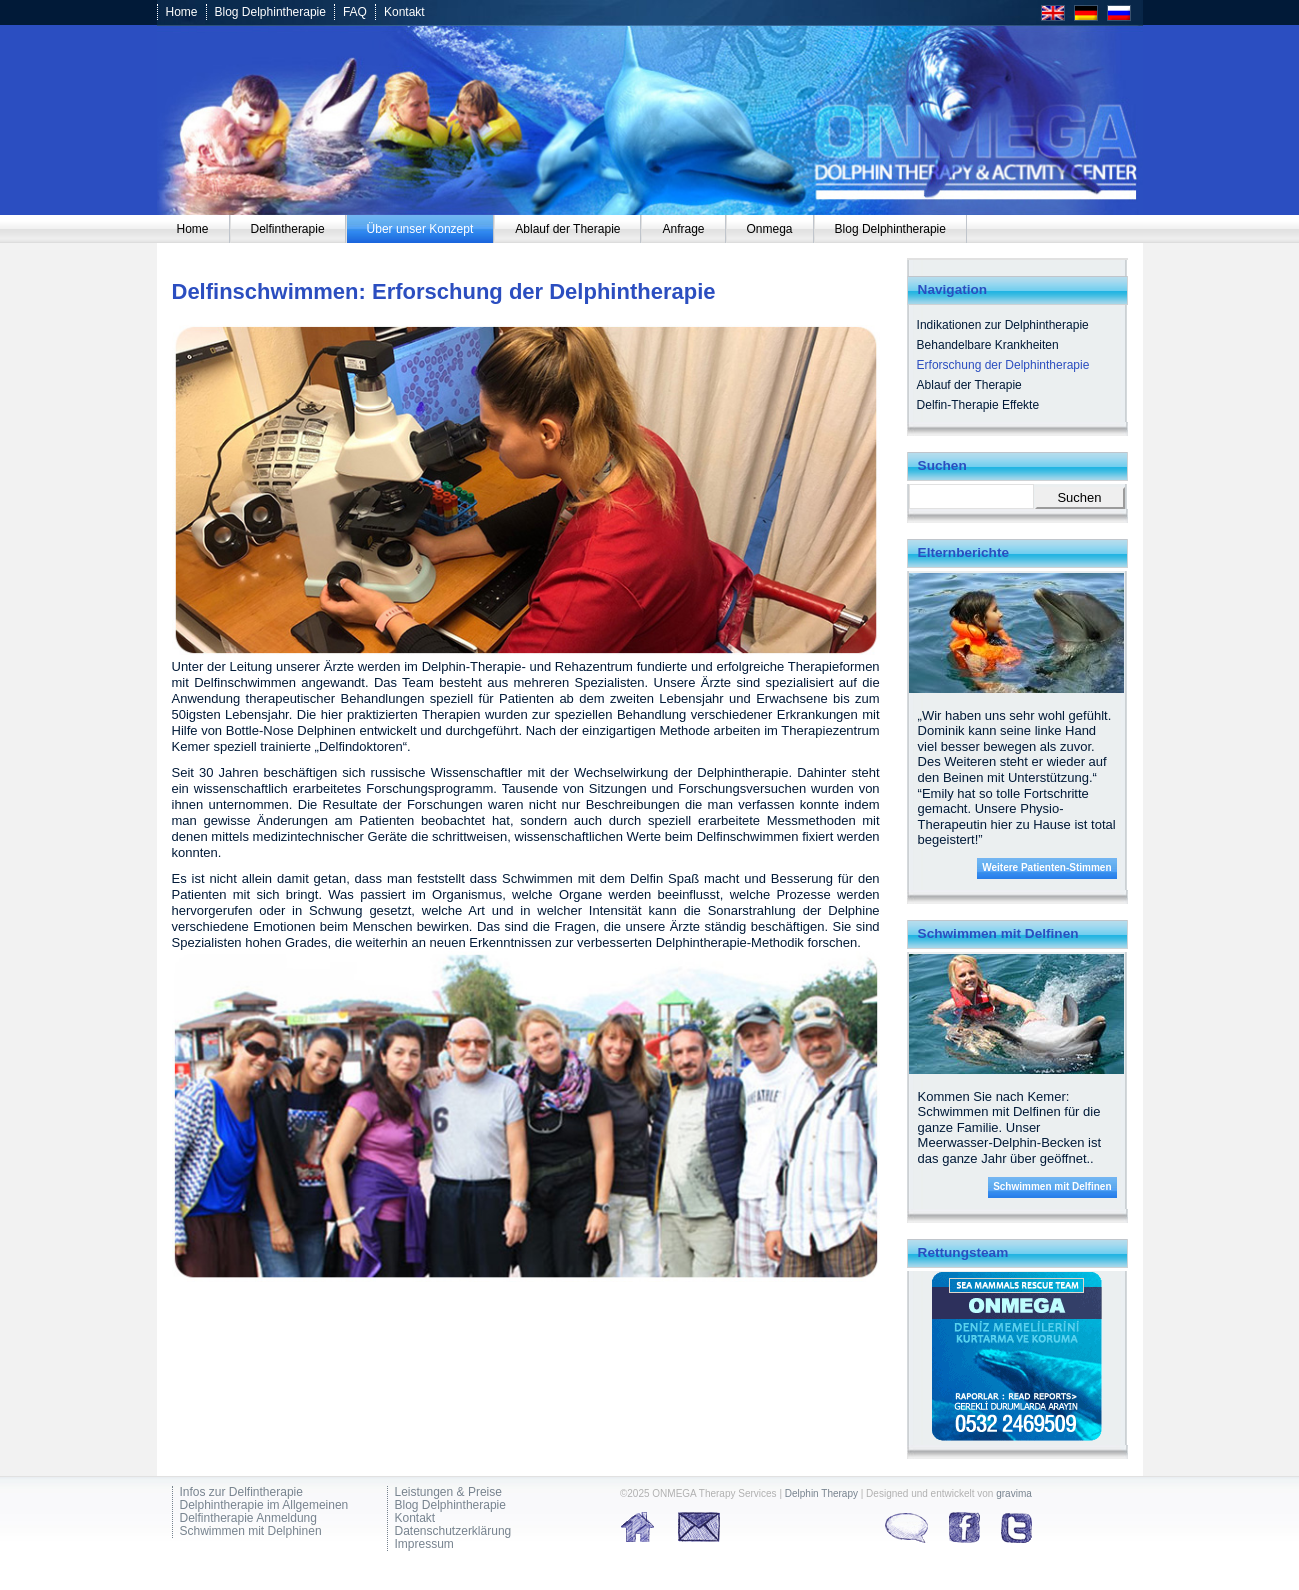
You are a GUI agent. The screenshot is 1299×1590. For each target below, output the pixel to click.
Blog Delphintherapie (270, 12)
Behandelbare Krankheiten (988, 345)
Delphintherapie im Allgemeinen (264, 1505)
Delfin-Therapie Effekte (978, 405)
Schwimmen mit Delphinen (251, 1531)
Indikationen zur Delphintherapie (1003, 325)
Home (182, 12)
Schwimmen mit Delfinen (1052, 1186)
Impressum (424, 1544)
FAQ (355, 12)
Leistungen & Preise (448, 1492)
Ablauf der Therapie (969, 385)
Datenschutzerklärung (453, 1531)
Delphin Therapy (821, 1493)
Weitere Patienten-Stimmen (1046, 867)
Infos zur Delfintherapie (241, 1492)
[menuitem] (193, 229)
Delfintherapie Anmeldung (248, 1518)
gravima (1014, 1493)
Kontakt (404, 12)
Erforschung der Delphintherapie (1003, 365)
